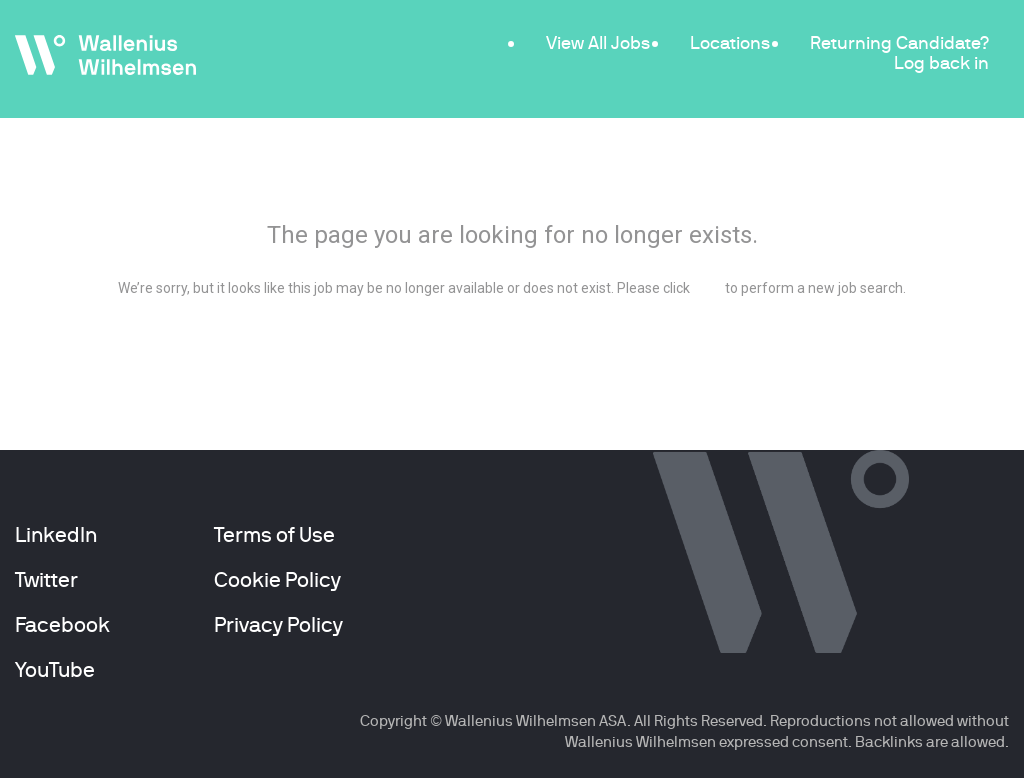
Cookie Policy (277, 580)
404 (512, 181)
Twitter (46, 580)
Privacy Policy (278, 625)
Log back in (941, 62)
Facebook (62, 625)
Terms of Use (274, 535)
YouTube (55, 670)
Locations (730, 42)
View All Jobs (598, 42)
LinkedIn (56, 535)
